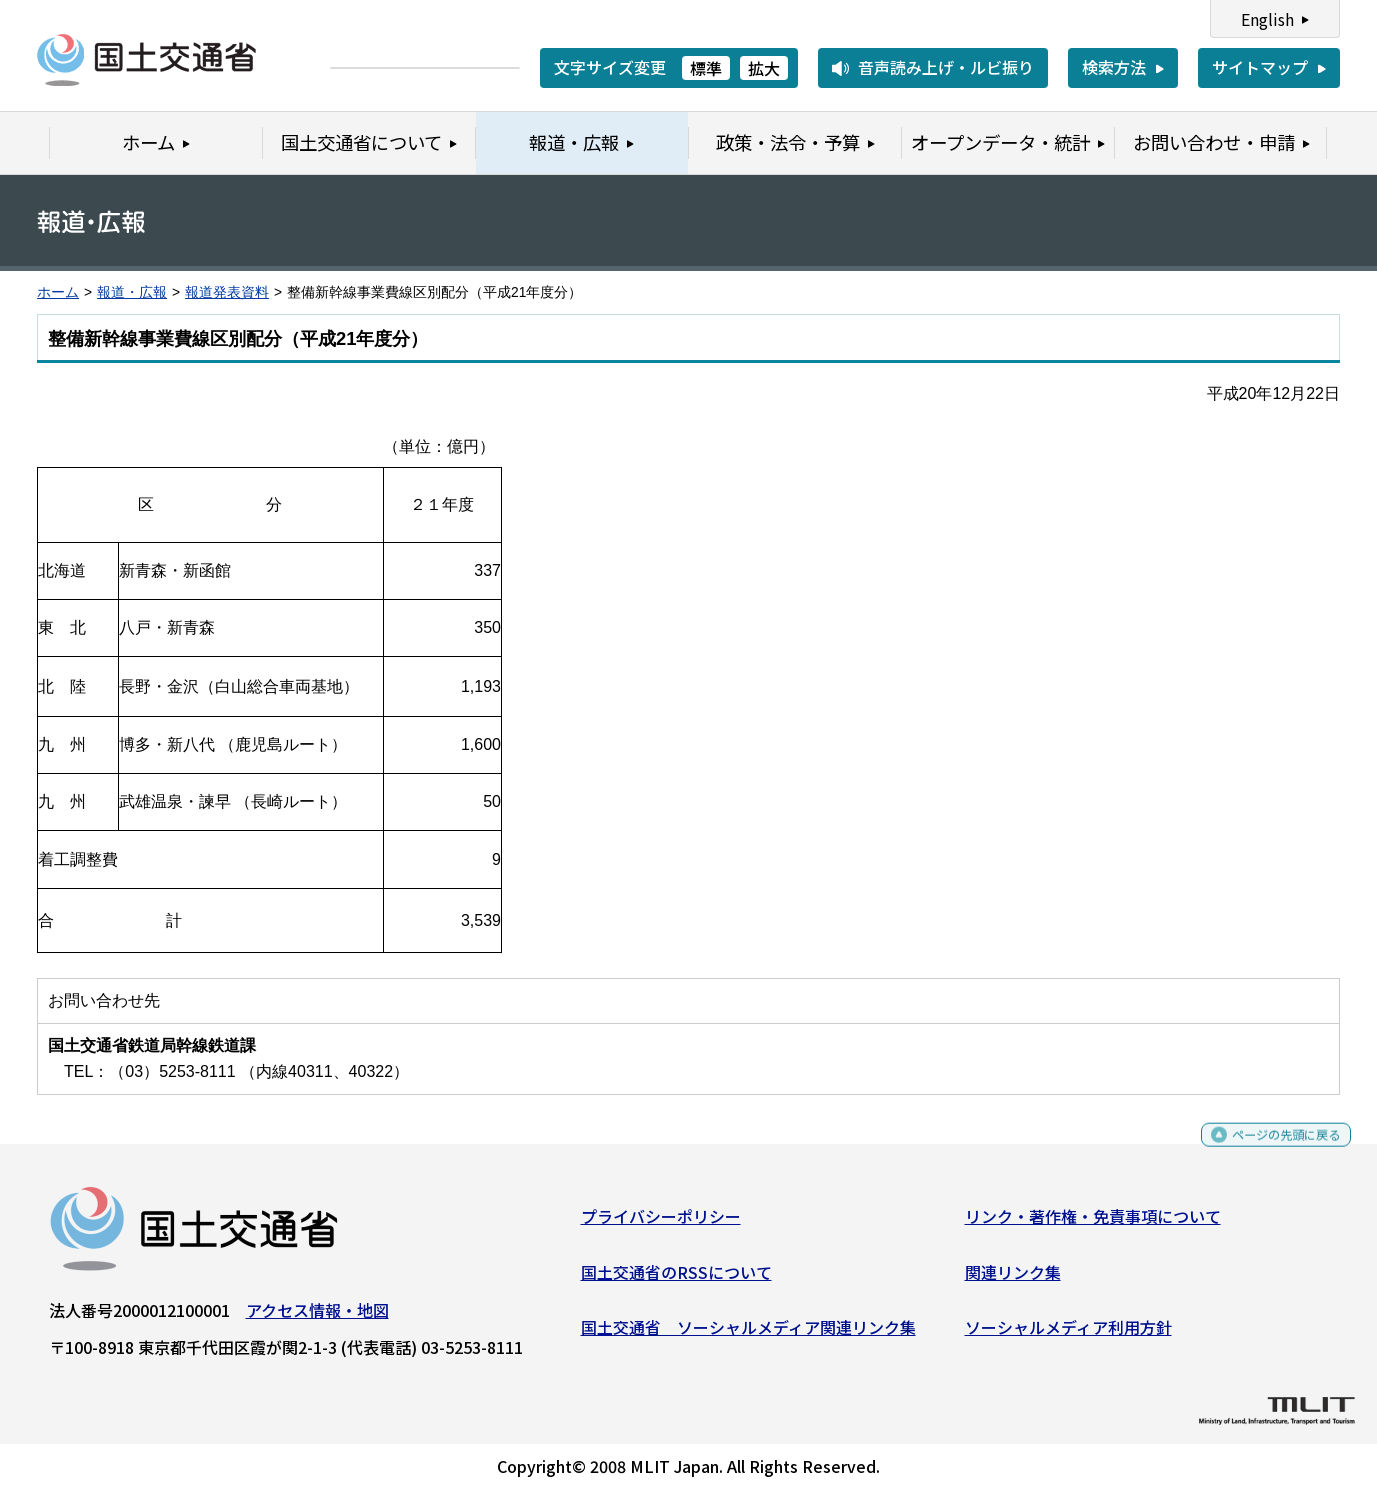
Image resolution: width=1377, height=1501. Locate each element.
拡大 (764, 68)
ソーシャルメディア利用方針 (1068, 1335)
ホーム (58, 292)
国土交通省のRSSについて (676, 1279)
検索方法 (1114, 67)
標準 (706, 68)
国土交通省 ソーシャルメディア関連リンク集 (748, 1335)
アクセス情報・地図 (317, 1318)
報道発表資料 (227, 292)
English (1267, 19)
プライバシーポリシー (661, 1224)
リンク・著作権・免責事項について (1093, 1224)
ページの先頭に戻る (1269, 1151)
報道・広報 (132, 292)
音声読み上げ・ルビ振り (946, 67)
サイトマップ (1260, 67)
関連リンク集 (1013, 1279)
